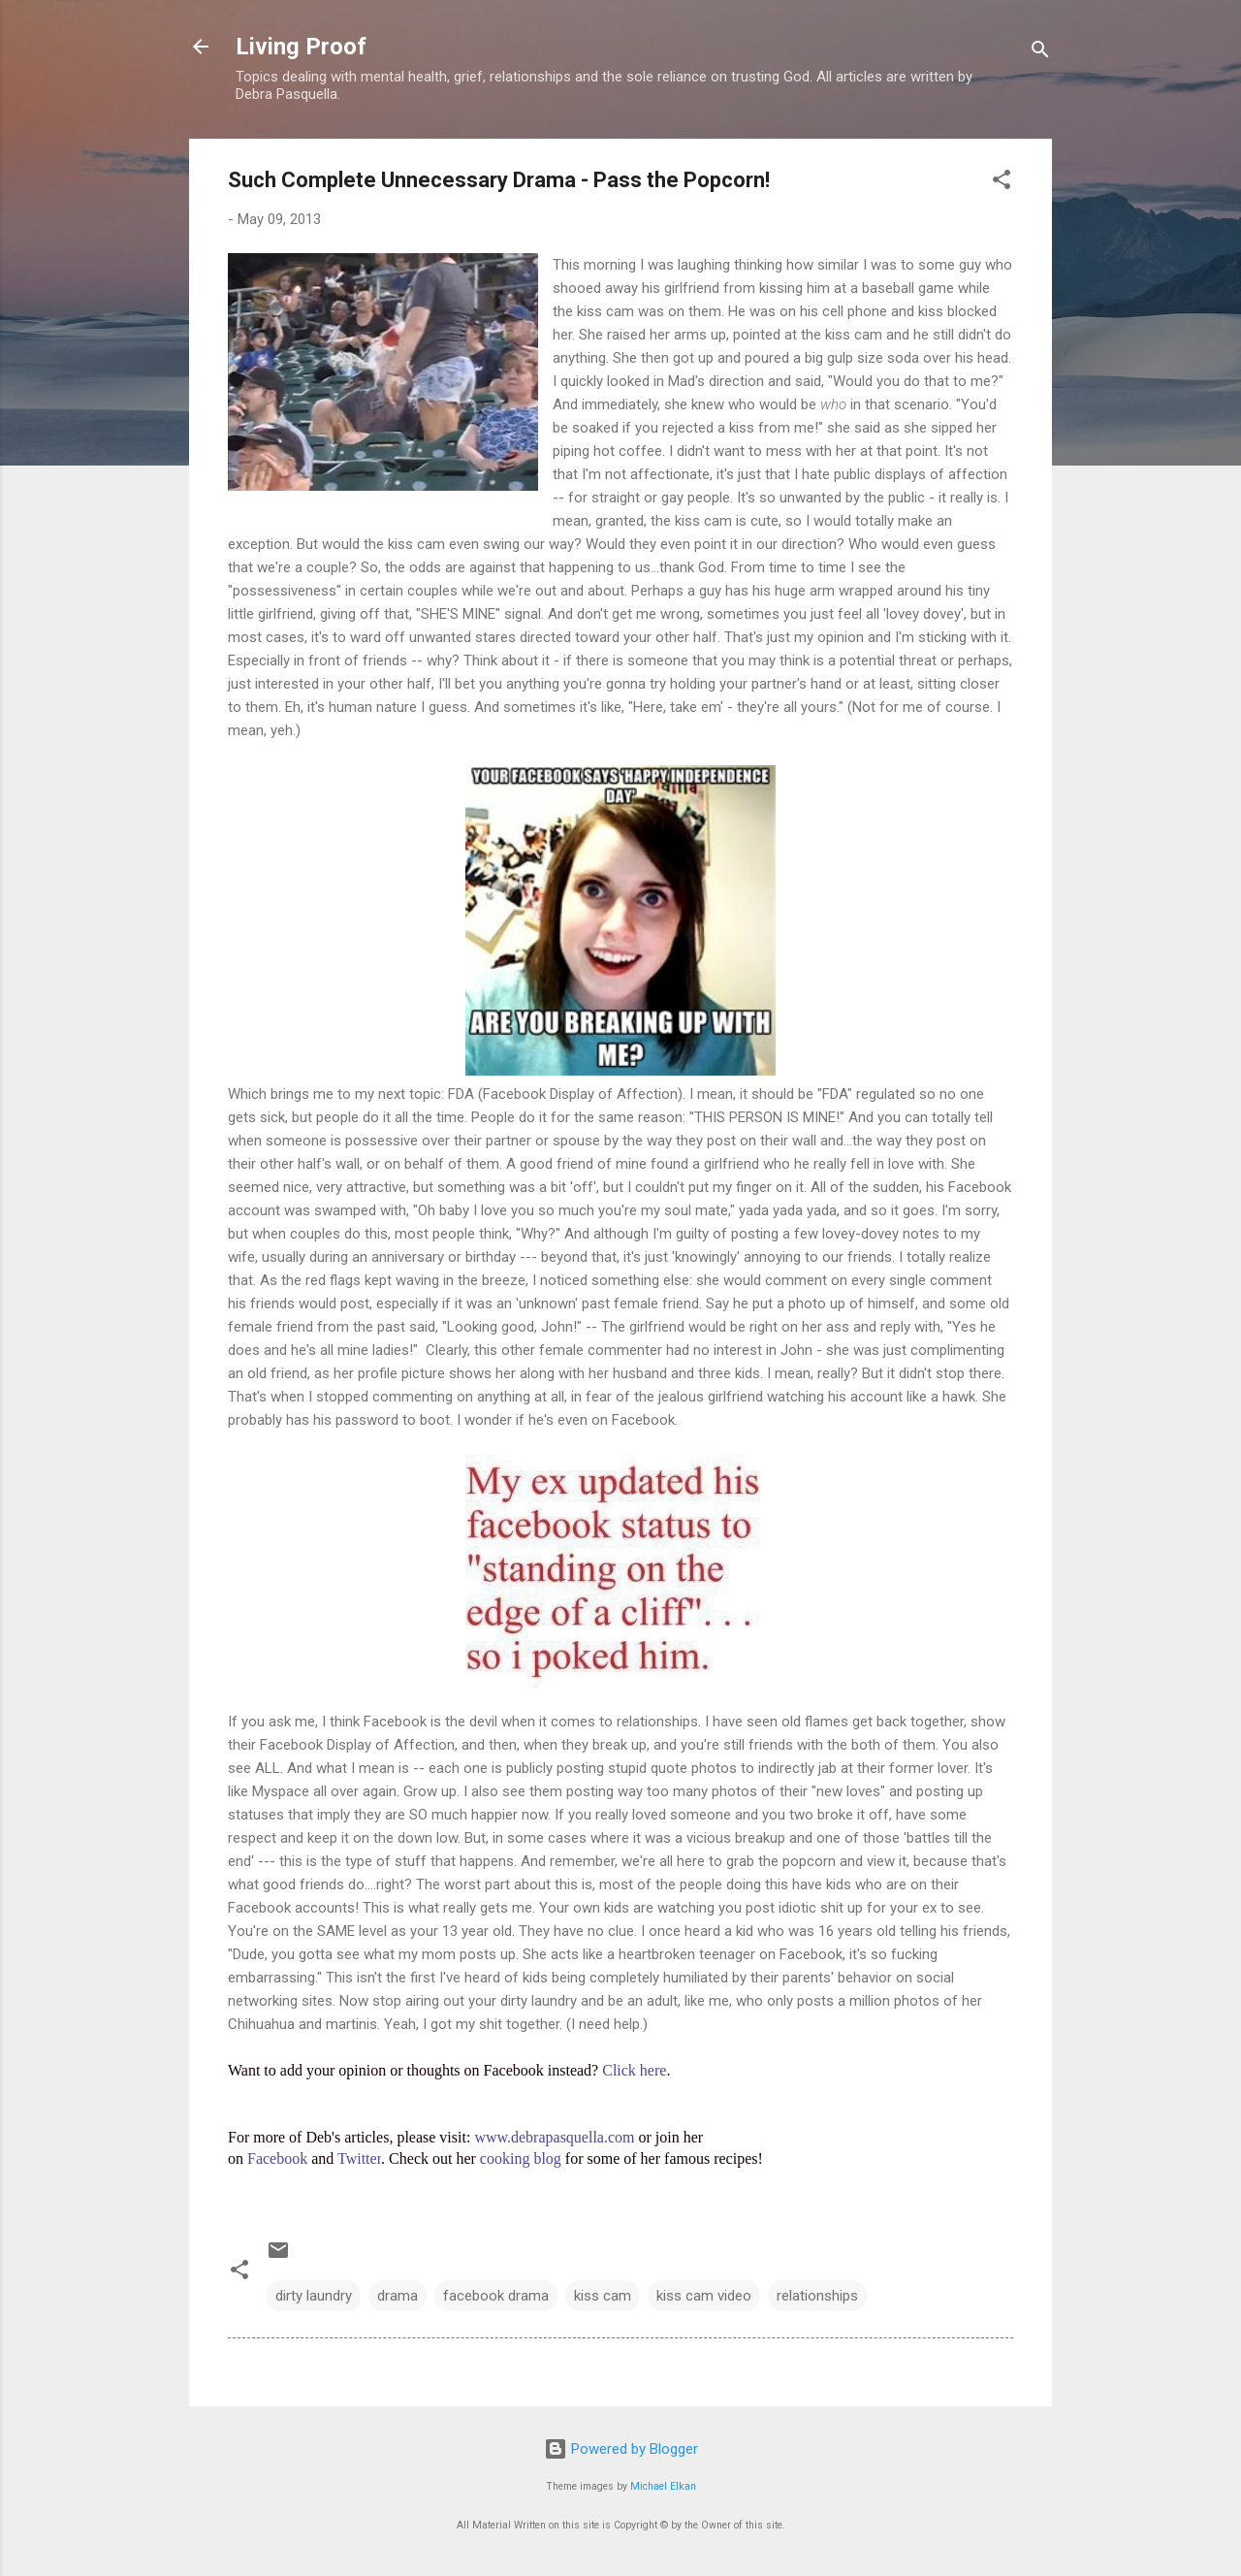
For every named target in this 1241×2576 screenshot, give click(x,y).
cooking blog (520, 2158)
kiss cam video (703, 2295)
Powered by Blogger (621, 2449)
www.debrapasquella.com (554, 2137)
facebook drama (496, 2295)
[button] (1001, 183)
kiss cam (602, 2295)
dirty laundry (313, 2295)
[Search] (1040, 52)
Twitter (359, 2158)
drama (397, 2295)
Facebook (277, 2158)
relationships (817, 2295)
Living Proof (301, 46)
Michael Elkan (663, 2486)
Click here (634, 2070)
